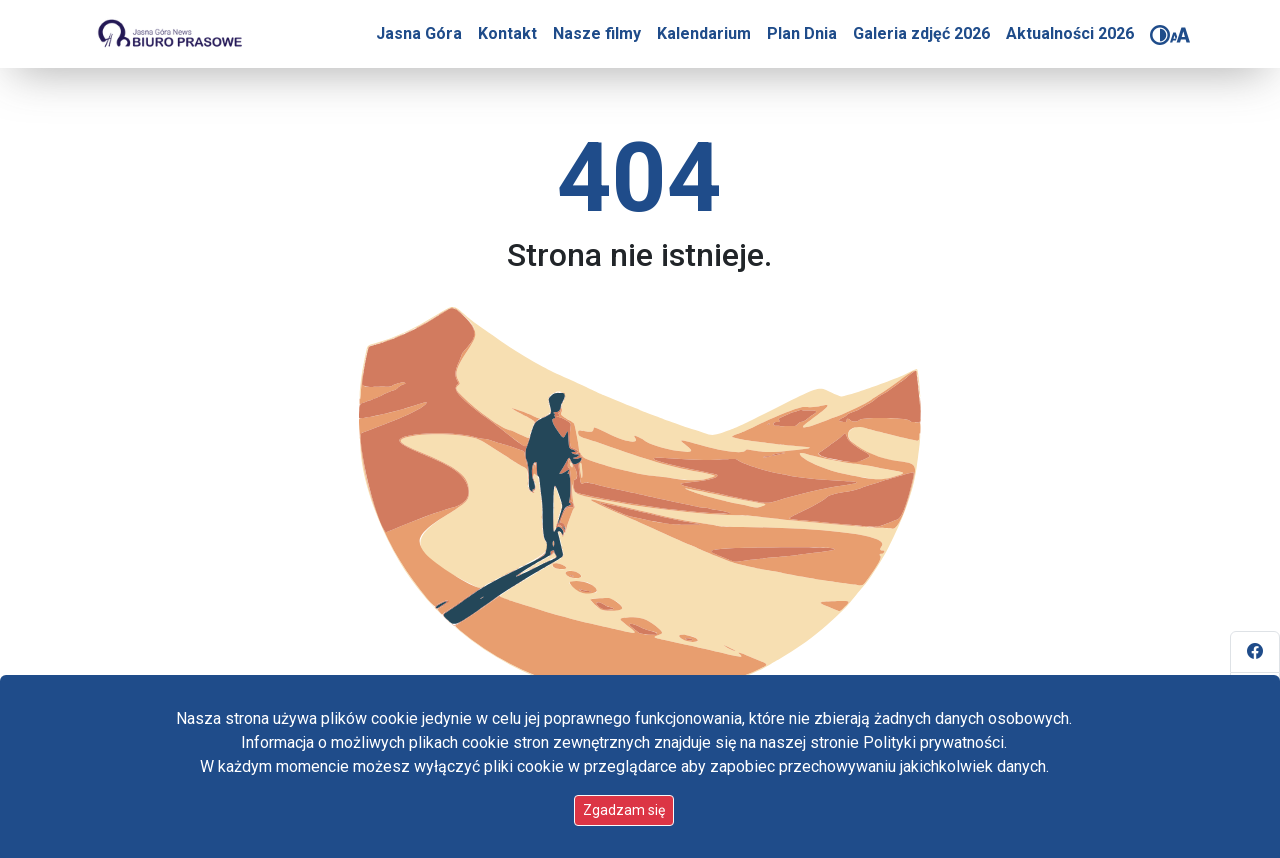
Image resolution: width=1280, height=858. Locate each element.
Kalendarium (704, 33)
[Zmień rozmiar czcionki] (1180, 35)
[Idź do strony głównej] (169, 34)
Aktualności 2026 (1070, 33)
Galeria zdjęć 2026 (921, 33)
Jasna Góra (419, 33)
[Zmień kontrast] (1160, 35)
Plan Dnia (802, 33)
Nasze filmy (597, 33)
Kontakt (507, 33)
